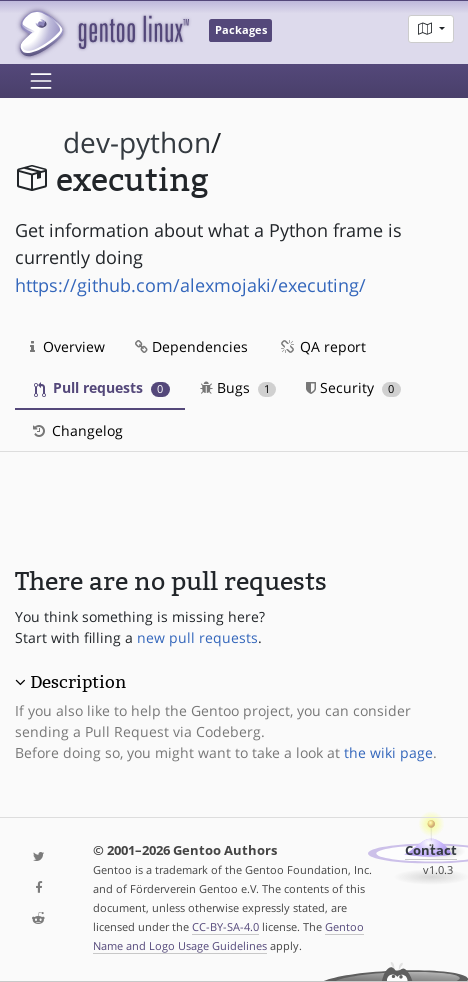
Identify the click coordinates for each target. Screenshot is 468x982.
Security (353, 387)
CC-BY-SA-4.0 (225, 926)
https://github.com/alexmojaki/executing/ (190, 285)
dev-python (137, 142)
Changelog (76, 430)
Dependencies (191, 346)
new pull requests (197, 637)
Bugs (238, 387)
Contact (431, 850)
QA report (322, 346)
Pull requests (102, 387)
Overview (67, 346)
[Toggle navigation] (41, 81)
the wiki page (388, 752)
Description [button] (78, 682)
